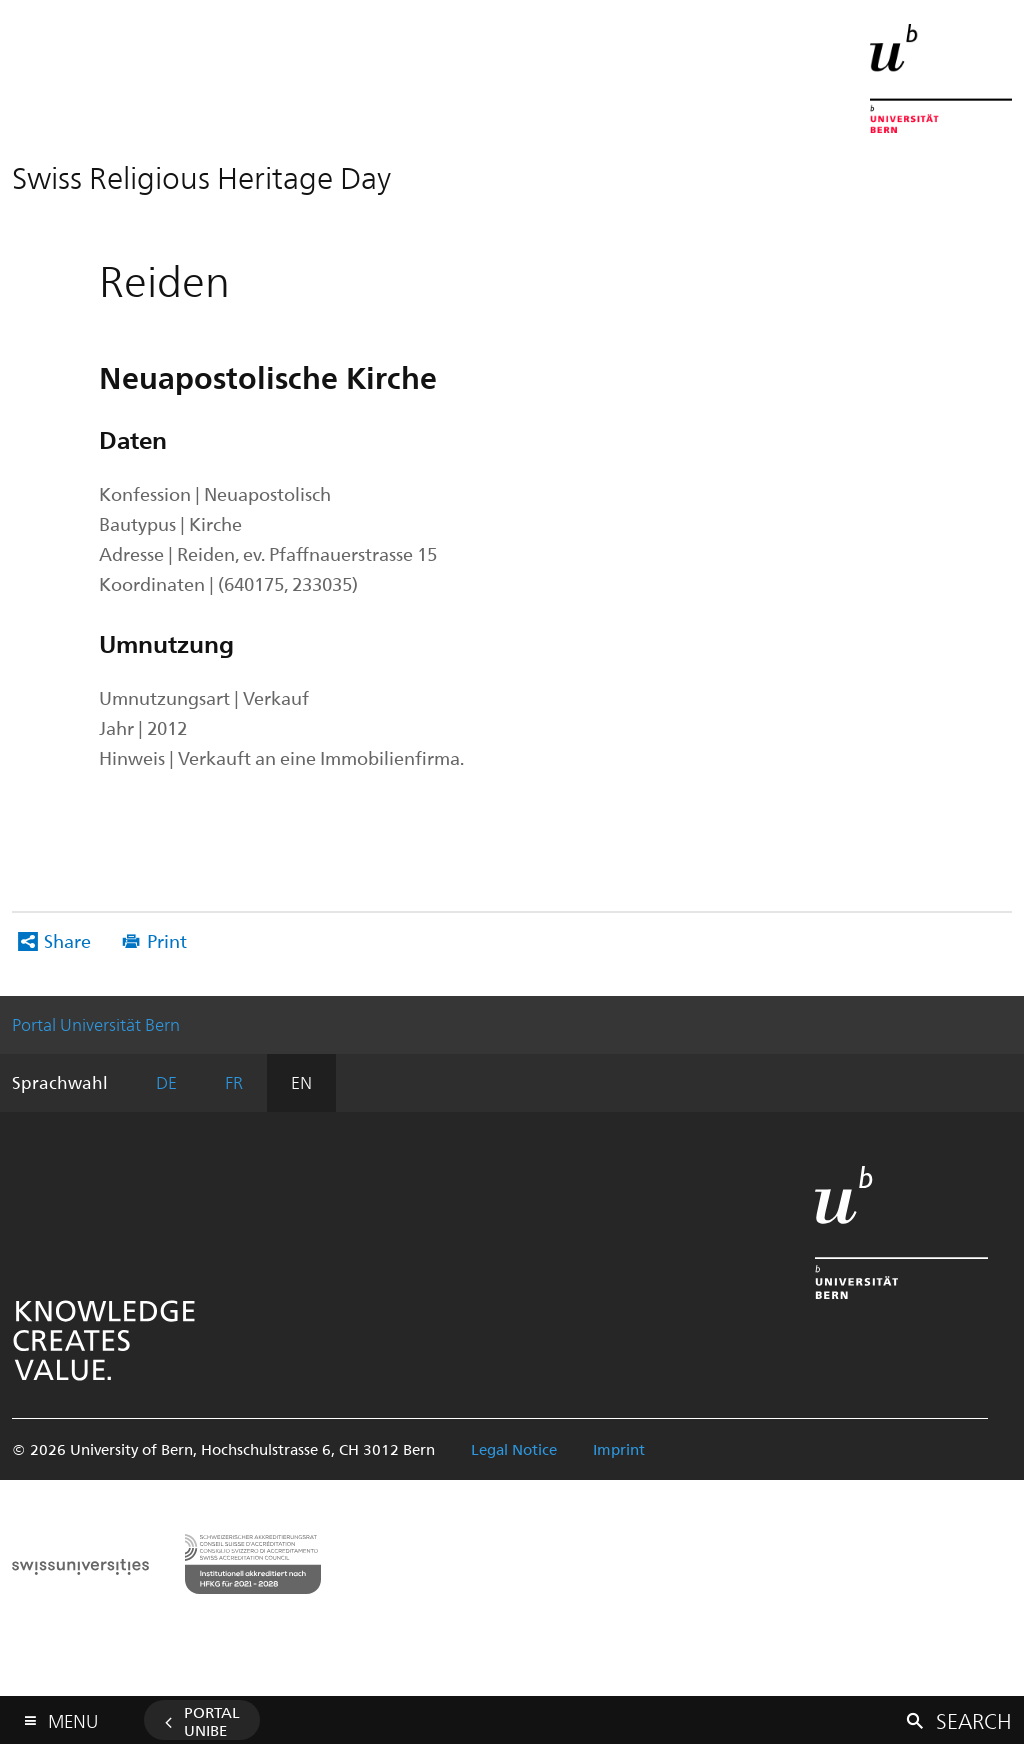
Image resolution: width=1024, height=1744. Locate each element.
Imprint (619, 1449)
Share (67, 940)
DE (166, 1082)
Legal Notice (514, 1449)
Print (167, 940)
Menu (73, 1716)
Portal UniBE (212, 1721)
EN (301, 1082)
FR (234, 1082)
